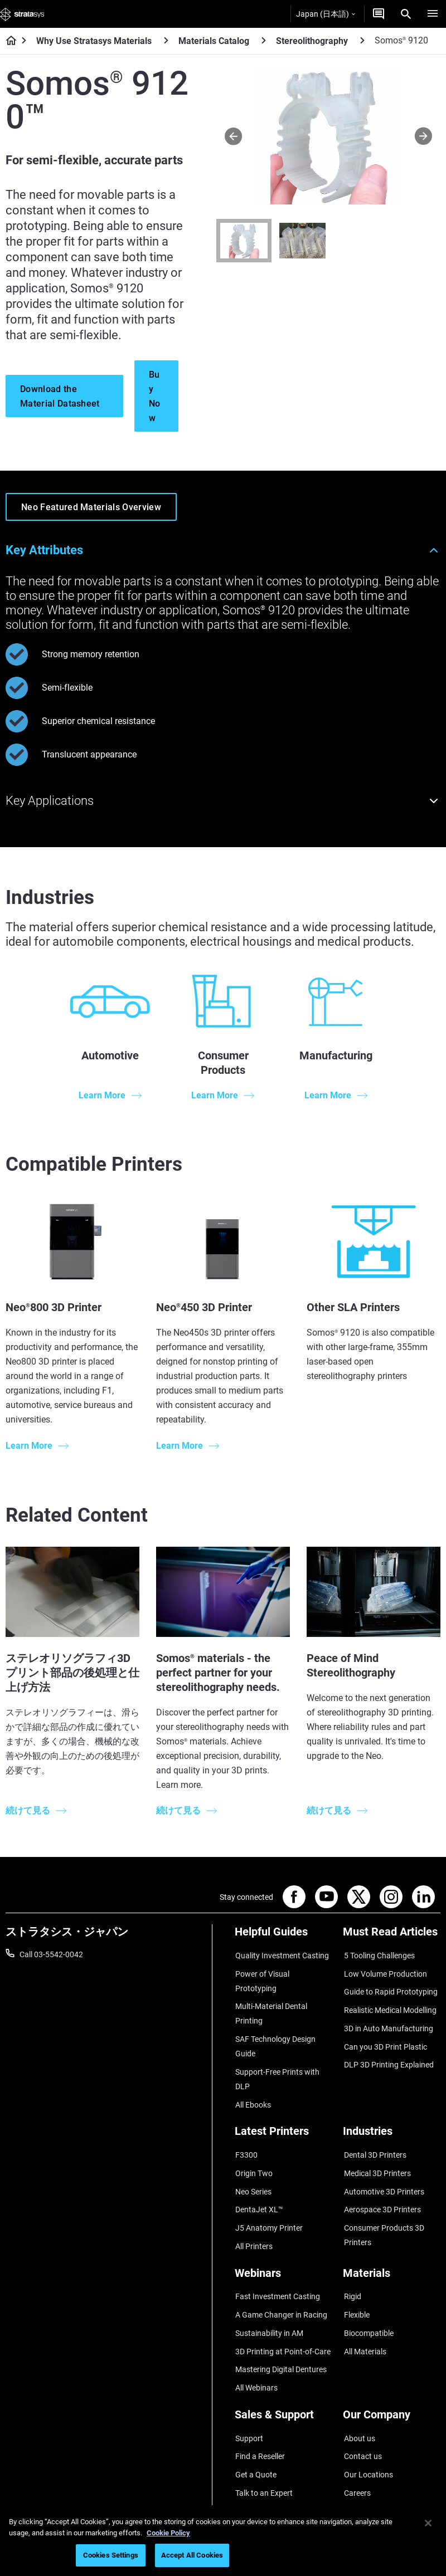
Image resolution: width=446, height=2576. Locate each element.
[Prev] (233, 135)
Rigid (351, 2258)
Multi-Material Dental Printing (271, 1994)
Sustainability (366, 2470)
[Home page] (7, 41)
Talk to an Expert (263, 2437)
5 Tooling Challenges (378, 1954)
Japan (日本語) (325, 13)
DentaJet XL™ (259, 2177)
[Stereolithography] (362, 40)
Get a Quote (255, 2421)
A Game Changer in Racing (281, 2274)
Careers (356, 2437)
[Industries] (391, 2109)
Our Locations (367, 2421)
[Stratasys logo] (22, 14)
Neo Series (253, 2160)
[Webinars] (283, 2239)
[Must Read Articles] (391, 1935)
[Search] (405, 14)
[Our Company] (391, 2369)
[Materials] (391, 2239)
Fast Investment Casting (277, 2258)
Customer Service (265, 2470)
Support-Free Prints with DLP (277, 2055)
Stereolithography (312, 41)
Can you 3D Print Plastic (384, 2036)
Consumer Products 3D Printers (383, 2200)
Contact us (362, 2404)
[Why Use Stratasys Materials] (166, 40)
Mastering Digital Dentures (280, 2323)
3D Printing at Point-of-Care (282, 2307)
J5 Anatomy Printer (268, 2193)
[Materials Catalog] (263, 40)
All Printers (253, 2209)
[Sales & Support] (283, 2369)
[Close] (428, 2523)
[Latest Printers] (283, 2109)
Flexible (356, 2274)
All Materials (364, 2307)
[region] (223, 2540)
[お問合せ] (378, 14)
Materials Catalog (213, 41)
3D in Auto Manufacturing (387, 2019)
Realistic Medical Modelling (389, 2003)
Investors (359, 2486)
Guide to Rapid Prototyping (390, 1987)
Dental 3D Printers (374, 2128)
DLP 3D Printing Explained (388, 2052)
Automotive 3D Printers (383, 2160)
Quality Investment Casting (281, 1954)
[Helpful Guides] (283, 1935)
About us (358, 2388)
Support (249, 2388)
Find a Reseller (259, 2404)
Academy (359, 2453)
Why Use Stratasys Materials (94, 41)
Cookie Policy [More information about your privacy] (168, 2533)
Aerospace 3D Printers (381, 2177)
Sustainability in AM (269, 2290)
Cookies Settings (110, 2555)
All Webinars (256, 2339)
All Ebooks (252, 2079)
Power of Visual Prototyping (283, 1970)
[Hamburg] (432, 14)
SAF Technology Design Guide (275, 2025)
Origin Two (253, 2144)
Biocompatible (367, 2290)
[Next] (423, 135)
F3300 (246, 2128)
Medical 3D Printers (376, 2144)
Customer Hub (260, 2453)
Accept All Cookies (192, 2555)
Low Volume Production (384, 1970)
